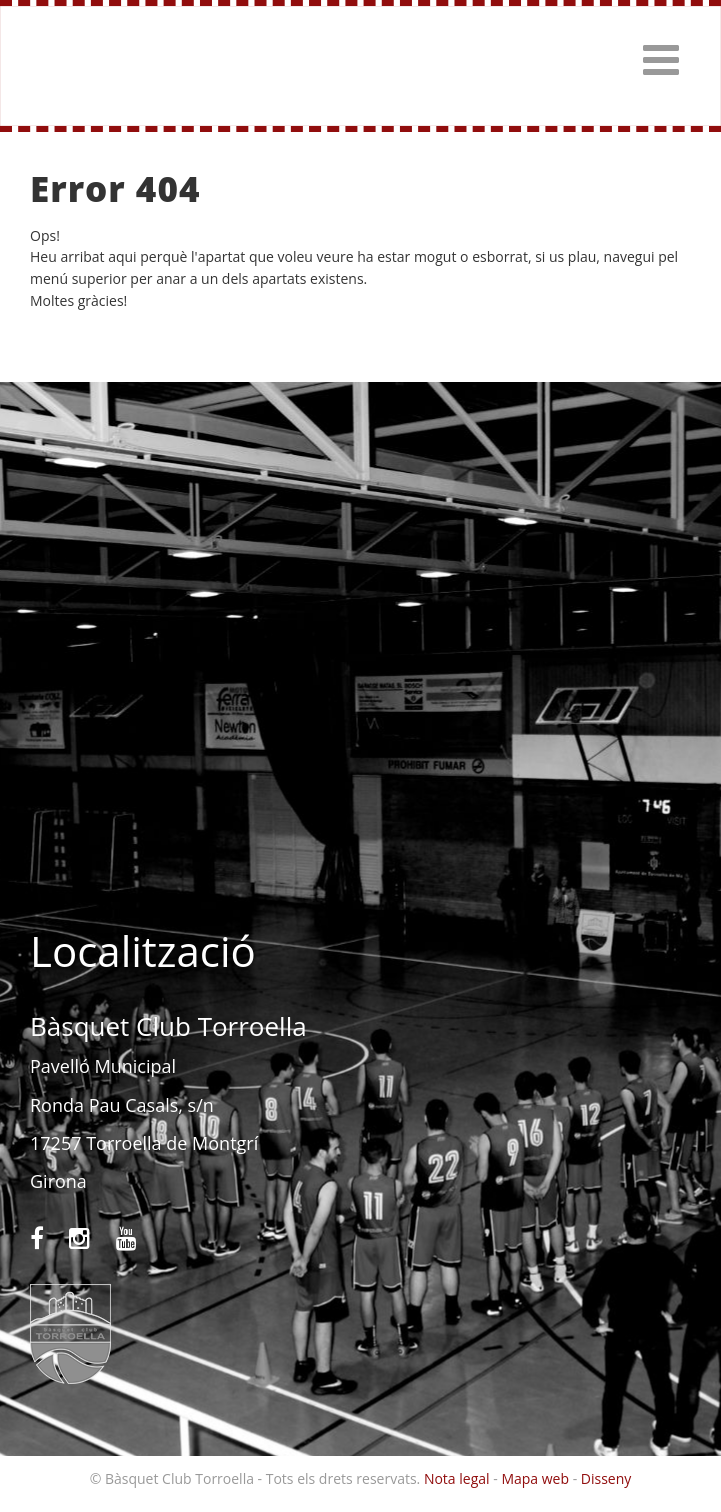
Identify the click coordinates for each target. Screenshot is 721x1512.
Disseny (606, 1478)
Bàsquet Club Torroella (72, 66)
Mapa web (535, 1478)
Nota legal (457, 1478)
